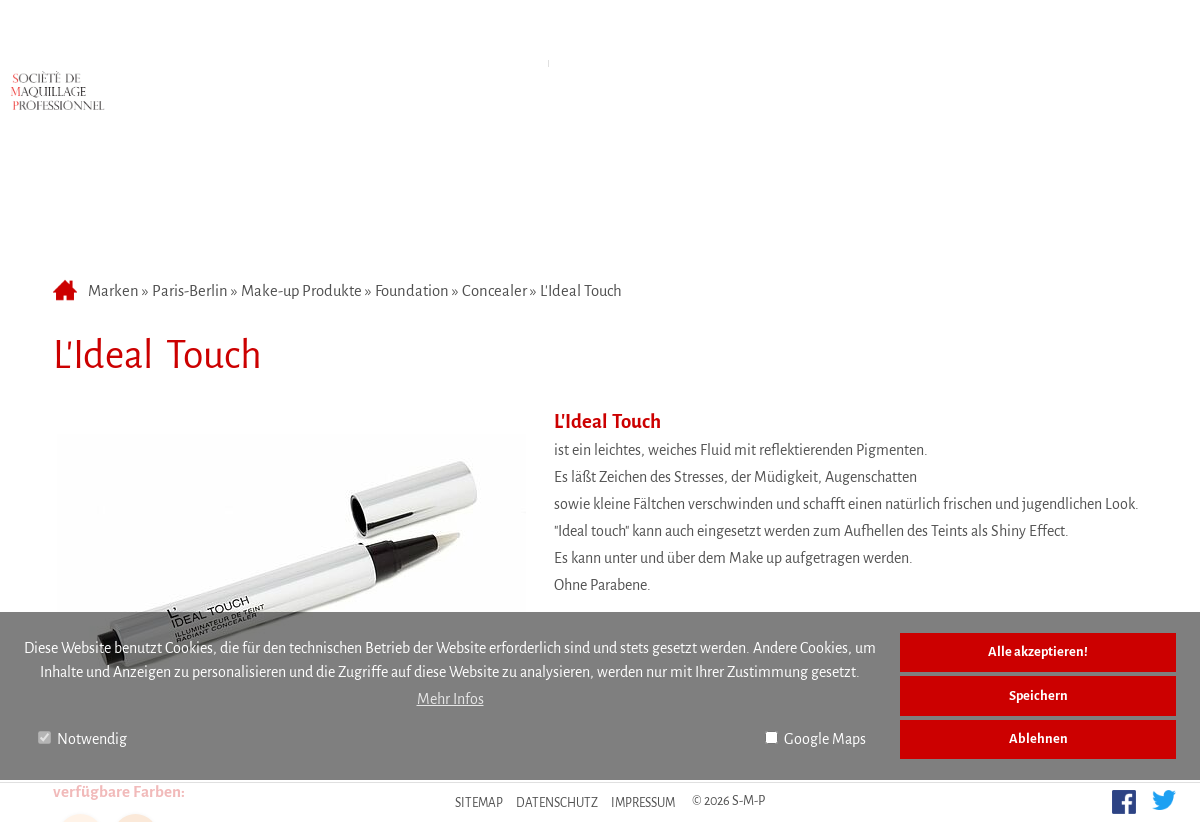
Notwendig (82, 739)
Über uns (712, 33)
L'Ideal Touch (581, 185)
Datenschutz (557, 803)
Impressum (643, 803)
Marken (467, 33)
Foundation (412, 185)
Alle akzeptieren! (1038, 651)
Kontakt (837, 33)
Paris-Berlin (190, 185)
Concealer (494, 185)
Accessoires (620, 82)
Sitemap (479, 803)
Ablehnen (1038, 738)
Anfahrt (587, 33)
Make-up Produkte (301, 185)
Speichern (1038, 695)
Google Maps (815, 739)
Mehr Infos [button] (450, 699)
